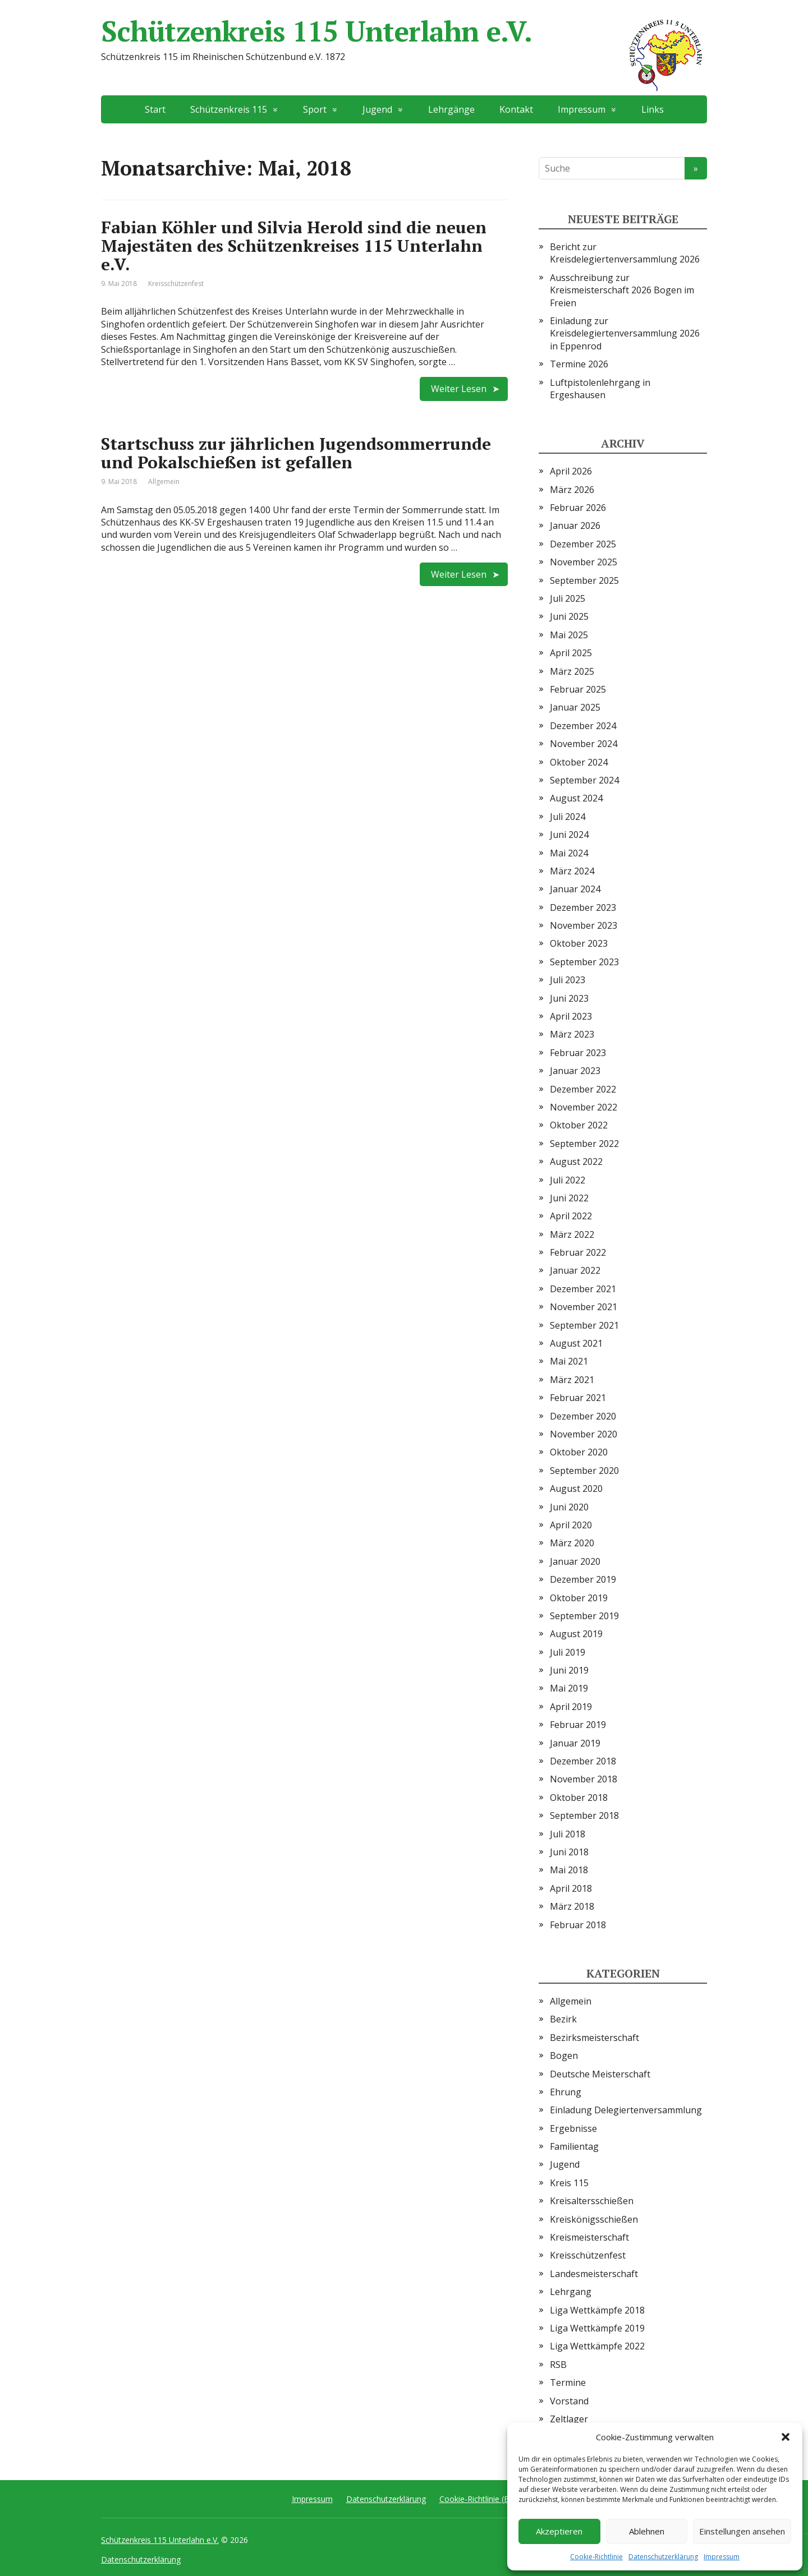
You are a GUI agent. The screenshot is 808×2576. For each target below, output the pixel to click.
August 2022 (576, 1161)
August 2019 (576, 1634)
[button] (785, 2437)
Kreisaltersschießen (591, 2201)
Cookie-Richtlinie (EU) (478, 2499)
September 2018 (584, 1815)
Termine (568, 2382)
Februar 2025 (578, 689)
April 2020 (571, 1525)
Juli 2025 (567, 598)
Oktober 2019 (579, 1598)
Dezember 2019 (583, 1579)
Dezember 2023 (583, 907)
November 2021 (583, 1307)
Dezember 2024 (583, 726)
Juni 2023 (569, 998)
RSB (558, 2364)
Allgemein (164, 481)
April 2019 (571, 1707)
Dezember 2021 (583, 1289)
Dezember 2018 (583, 1761)
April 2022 (571, 1216)
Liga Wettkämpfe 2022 (597, 2346)
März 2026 (572, 489)
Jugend (377, 109)
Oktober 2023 (579, 943)
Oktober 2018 (579, 1797)
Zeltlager (569, 2419)
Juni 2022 (569, 1198)
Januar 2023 (575, 1070)
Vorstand (569, 2401)
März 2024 (572, 871)
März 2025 (572, 671)
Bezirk (563, 2019)
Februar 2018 (578, 1925)
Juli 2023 (567, 980)
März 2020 (572, 1543)
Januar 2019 (575, 1743)
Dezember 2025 (583, 544)
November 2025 (583, 562)
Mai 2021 (569, 1361)
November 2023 (583, 925)
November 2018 (583, 1779)
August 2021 (576, 1343)
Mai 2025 (569, 635)
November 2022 (583, 1107)
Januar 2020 (575, 1561)
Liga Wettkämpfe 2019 (597, 2328)
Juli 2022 (567, 1180)
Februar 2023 (578, 1053)
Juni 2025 (569, 616)
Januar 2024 (575, 889)
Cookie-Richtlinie (596, 2556)
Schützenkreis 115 (228, 109)
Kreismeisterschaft (589, 2237)
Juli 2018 (567, 1834)
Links (652, 109)
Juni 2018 (569, 1852)
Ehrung (565, 2092)
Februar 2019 (578, 1724)
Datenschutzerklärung (663, 2556)
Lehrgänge (451, 109)
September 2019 (584, 1616)
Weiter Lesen (458, 389)
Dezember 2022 (583, 1089)
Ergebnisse (573, 2128)
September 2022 (584, 1143)
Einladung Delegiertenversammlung (626, 2110)
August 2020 (576, 1488)
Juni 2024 (569, 834)
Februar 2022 (578, 1252)
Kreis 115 (569, 2183)
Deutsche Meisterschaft (600, 2074)
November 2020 (583, 1434)
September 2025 (584, 580)
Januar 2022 (575, 1270)
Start (155, 109)
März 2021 (572, 1380)
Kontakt (516, 109)
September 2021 (584, 1325)
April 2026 (571, 471)
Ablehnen (646, 2531)
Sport (315, 109)
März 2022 (572, 1234)
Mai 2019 (569, 1688)
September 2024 (584, 780)
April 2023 (571, 1016)
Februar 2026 (578, 507)
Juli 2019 (567, 1652)
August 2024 (576, 798)
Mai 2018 (569, 1870)
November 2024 (583, 744)
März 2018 (572, 1906)
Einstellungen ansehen (742, 2531)
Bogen (564, 2055)
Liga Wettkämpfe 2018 (597, 2310)
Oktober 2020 (579, 1452)
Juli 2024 (567, 816)
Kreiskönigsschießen (594, 2219)
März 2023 (572, 1034)
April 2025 (571, 653)
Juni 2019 (569, 1670)
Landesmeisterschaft (594, 2274)
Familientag (574, 2146)
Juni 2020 (569, 1507)
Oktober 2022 (579, 1125)
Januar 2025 (575, 707)
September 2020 (584, 1470)
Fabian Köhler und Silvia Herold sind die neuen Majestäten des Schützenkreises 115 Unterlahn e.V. (293, 245)
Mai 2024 (569, 853)
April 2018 (571, 1888)
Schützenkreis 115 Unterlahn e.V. (404, 31)
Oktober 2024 (579, 762)
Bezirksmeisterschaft (594, 2037)
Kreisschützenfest (176, 283)
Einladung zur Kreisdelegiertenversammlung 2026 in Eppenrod (625, 333)
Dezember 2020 (583, 1416)
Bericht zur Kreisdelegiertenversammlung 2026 (625, 253)
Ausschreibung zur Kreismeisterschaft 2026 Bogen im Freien (622, 290)
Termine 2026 (579, 364)
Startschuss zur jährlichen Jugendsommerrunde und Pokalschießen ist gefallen (296, 452)
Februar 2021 (578, 1397)
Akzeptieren (559, 2531)
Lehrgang (570, 2291)
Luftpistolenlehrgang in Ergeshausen (600, 388)
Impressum (722, 2556)
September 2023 (584, 962)
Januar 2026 (575, 525)
